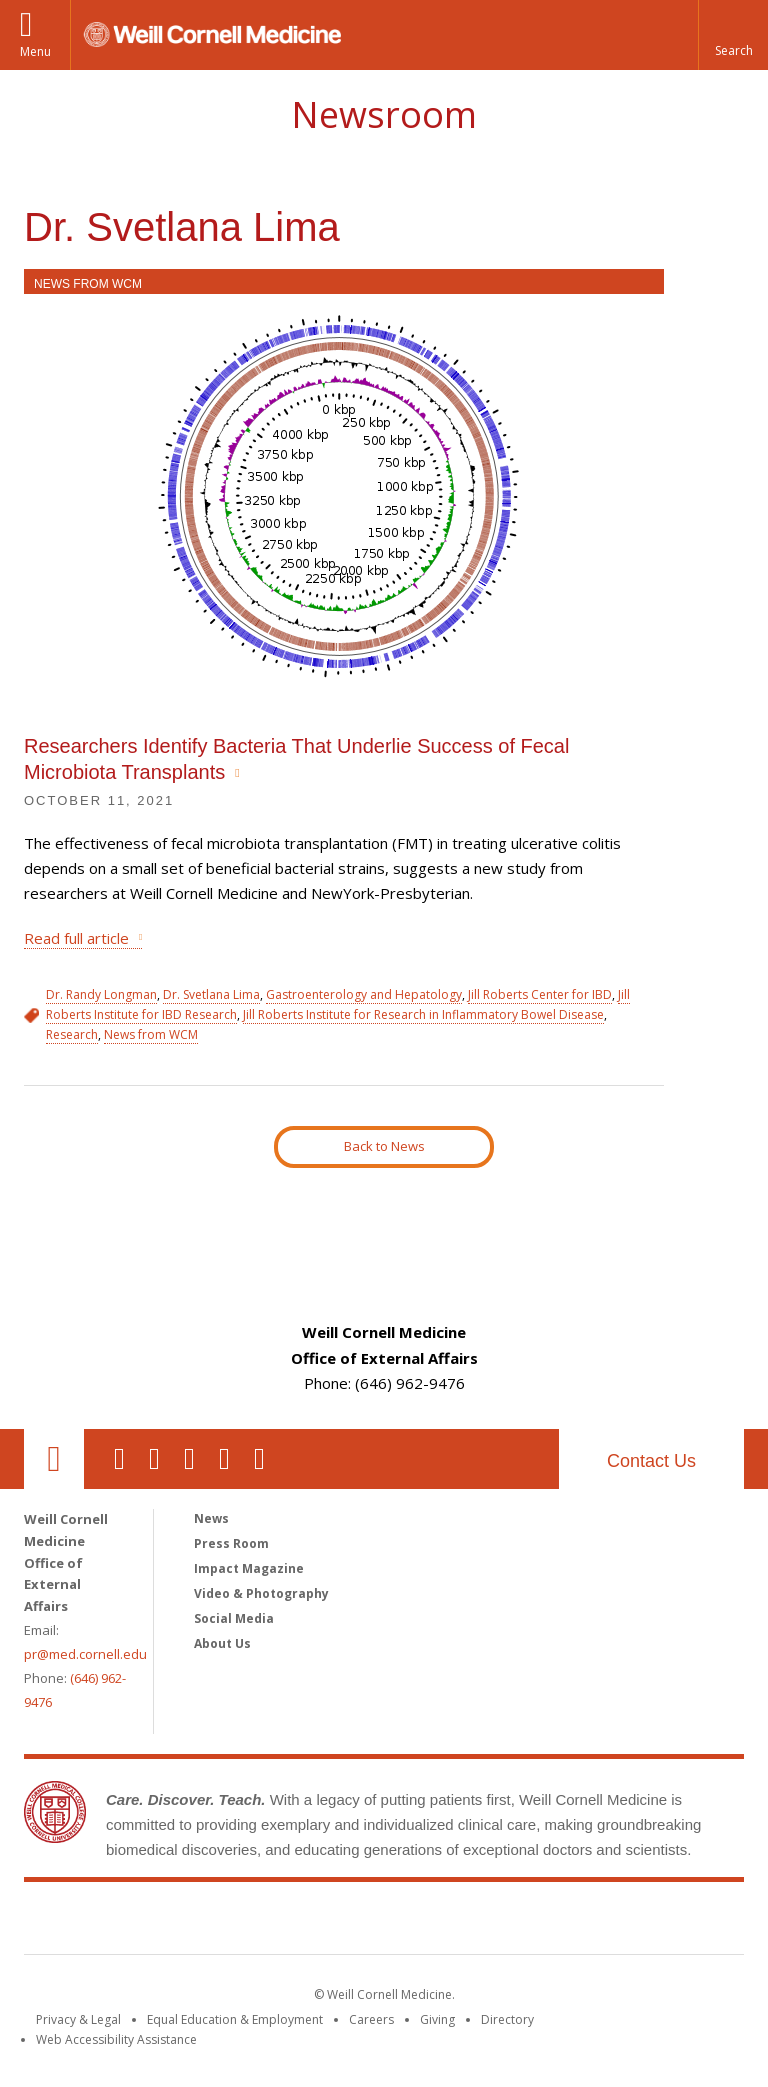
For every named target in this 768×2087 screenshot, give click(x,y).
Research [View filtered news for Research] (72, 1034)
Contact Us (651, 1461)
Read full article (76, 938)
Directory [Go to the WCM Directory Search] (507, 2019)
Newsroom (384, 114)
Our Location (54, 1459)
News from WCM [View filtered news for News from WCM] (151, 1034)
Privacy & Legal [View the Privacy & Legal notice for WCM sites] (78, 2019)
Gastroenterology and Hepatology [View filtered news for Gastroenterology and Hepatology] (364, 994)
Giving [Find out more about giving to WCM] (437, 2019)
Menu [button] (35, 51)
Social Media (234, 1618)
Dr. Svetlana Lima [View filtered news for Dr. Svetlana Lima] (211, 994)
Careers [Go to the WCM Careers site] (371, 2019)
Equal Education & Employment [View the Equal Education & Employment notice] (235, 2019)
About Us (222, 1643)
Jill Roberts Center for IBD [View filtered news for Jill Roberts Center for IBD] (540, 994)
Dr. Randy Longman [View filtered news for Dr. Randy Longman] (101, 994)
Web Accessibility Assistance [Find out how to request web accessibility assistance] (116, 2039)
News (211, 1518)
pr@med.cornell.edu (85, 1654)
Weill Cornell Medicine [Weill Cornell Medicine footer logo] (384, 1922)
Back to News (384, 1146)
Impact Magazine (249, 1568)
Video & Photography (261, 1593)
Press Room (231, 1543)
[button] (733, 35)
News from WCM (88, 284)
